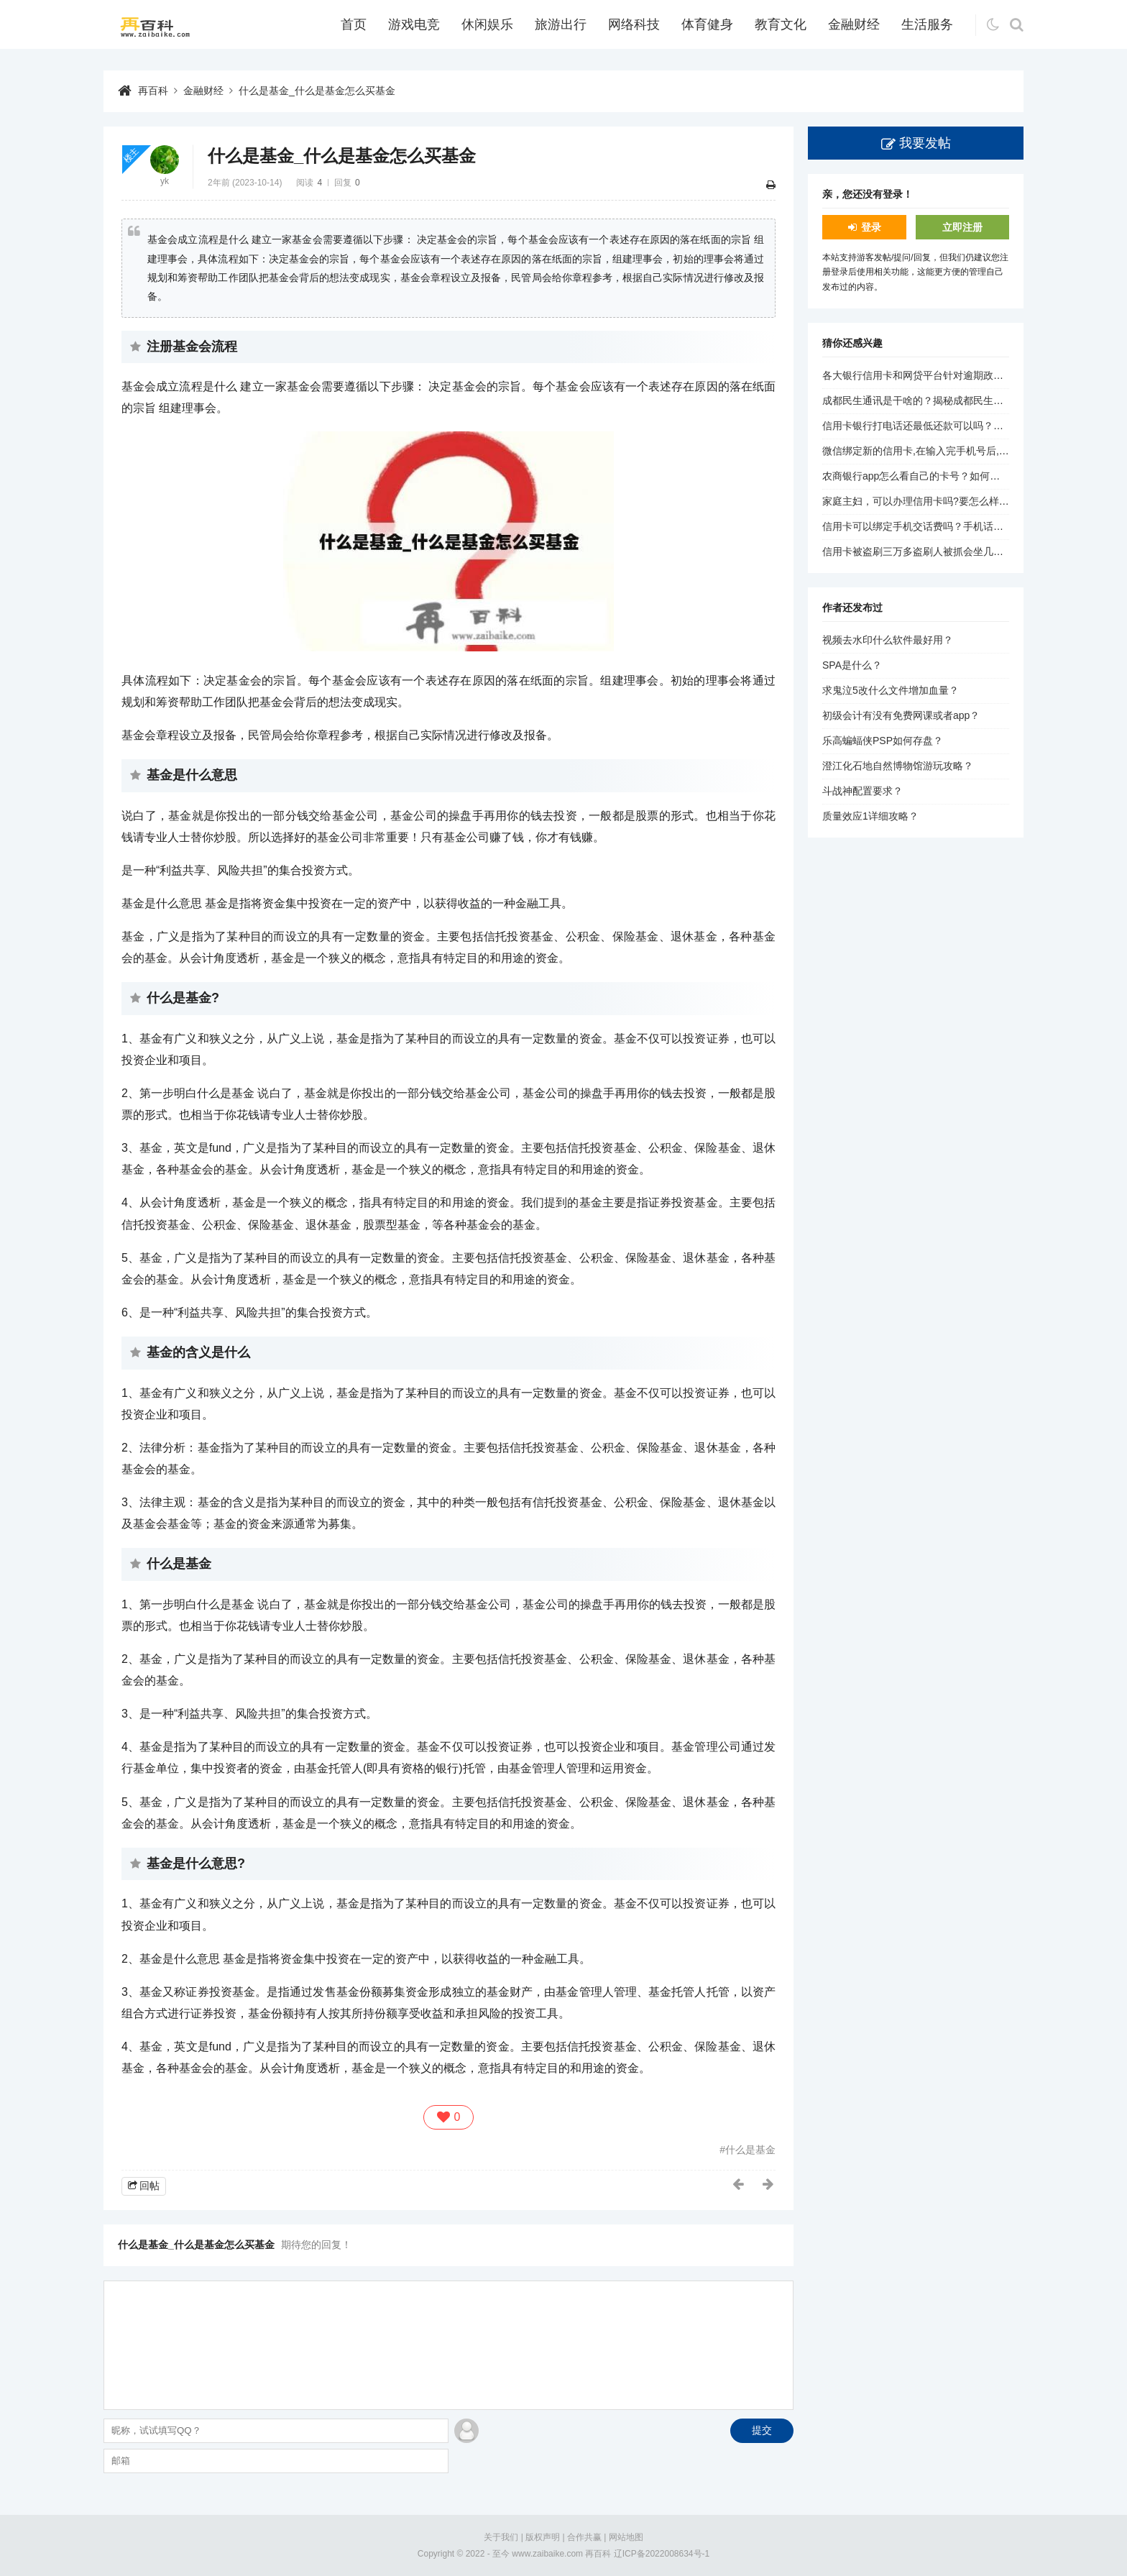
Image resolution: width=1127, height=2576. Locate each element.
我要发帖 (925, 143)
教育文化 (780, 24)
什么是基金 (750, 2149)
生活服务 (927, 24)
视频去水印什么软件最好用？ (887, 640)
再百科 (153, 90)
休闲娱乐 (487, 24)
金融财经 (854, 24)
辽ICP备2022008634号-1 (661, 2554)
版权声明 (542, 2537)
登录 (871, 227)
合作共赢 (584, 2537)
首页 (354, 24)
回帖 (149, 2185)
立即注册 (962, 227)
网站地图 (626, 2537)
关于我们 (501, 2537)
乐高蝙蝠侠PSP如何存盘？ (882, 740)
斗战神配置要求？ (862, 791)
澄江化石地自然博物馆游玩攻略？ (897, 765)
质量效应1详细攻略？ (870, 816)
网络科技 (634, 24)
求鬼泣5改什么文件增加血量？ (890, 690)
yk (164, 181)
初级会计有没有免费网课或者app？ (901, 715)
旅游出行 (560, 24)
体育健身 (707, 24)
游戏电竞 (414, 24)
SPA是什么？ (852, 665)
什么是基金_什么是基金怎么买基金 (317, 90)
